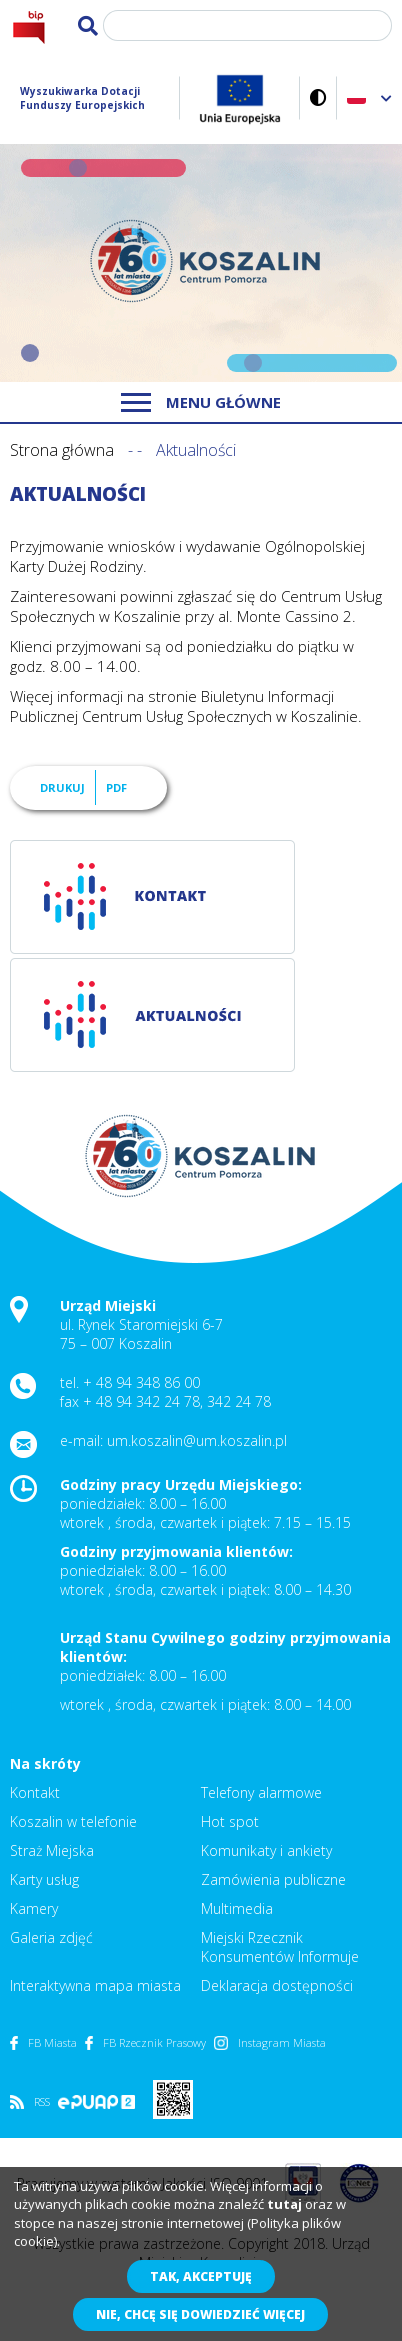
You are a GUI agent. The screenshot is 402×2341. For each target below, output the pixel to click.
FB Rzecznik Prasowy (145, 2042)
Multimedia (237, 1908)
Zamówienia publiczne (273, 1879)
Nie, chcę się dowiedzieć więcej (200, 2314)
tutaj (284, 2204)
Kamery (34, 1908)
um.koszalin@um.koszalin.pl (197, 1440)
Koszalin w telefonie (73, 1821)
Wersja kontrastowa (318, 97)
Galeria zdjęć (51, 1937)
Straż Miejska (52, 1850)
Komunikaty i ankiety (266, 1850)
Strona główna (62, 450)
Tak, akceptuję (201, 2276)
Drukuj (62, 787)
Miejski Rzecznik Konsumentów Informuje (280, 1947)
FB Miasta (43, 2042)
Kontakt (35, 1792)
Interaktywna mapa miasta (95, 1985)
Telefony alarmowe (261, 1792)
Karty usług (44, 1879)
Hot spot (230, 1821)
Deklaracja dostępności (277, 1985)
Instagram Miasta (270, 2042)
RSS (30, 2101)
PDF (116, 787)
